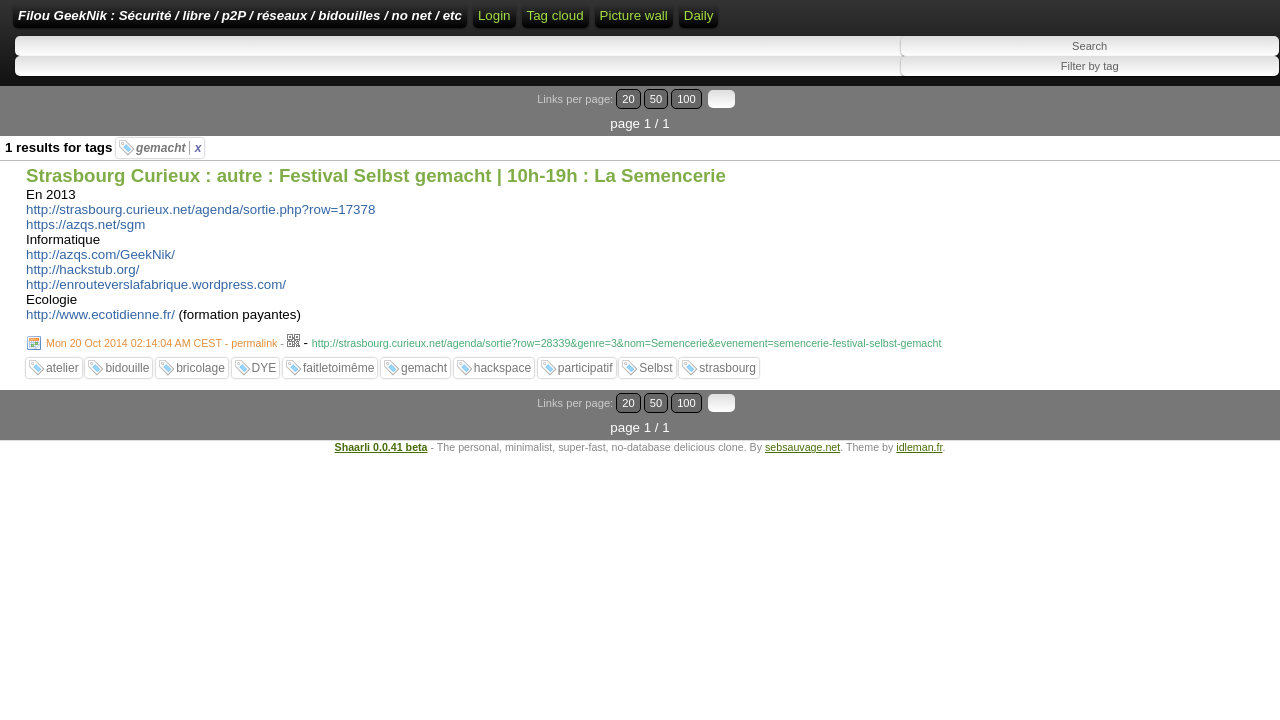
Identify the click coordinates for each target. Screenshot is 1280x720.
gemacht (168, 137)
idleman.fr (919, 411)
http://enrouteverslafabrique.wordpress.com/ (156, 273)
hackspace (502, 357)
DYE (264, 357)
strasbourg (727, 357)
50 (1196, 112)
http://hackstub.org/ (82, 258)
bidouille (127, 357)
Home (621, 22)
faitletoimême (338, 357)
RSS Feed (734, 22)
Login (670, 22)
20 (1177, 112)
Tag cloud (901, 22)
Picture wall (980, 22)
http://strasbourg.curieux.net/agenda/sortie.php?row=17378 (200, 198)
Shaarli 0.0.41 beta (381, 411)
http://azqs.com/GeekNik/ (100, 243)
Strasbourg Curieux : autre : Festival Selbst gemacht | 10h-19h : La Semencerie (376, 164)
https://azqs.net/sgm (85, 213)
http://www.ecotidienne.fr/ (100, 303)
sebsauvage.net (802, 411)
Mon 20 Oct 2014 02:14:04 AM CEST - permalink (161, 332)
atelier (62, 357)
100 (1218, 112)
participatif (585, 357)
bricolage (200, 357)
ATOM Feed (821, 22)
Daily (1045, 22)
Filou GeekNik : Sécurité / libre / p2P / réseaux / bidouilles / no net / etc (365, 22)
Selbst (655, 357)
